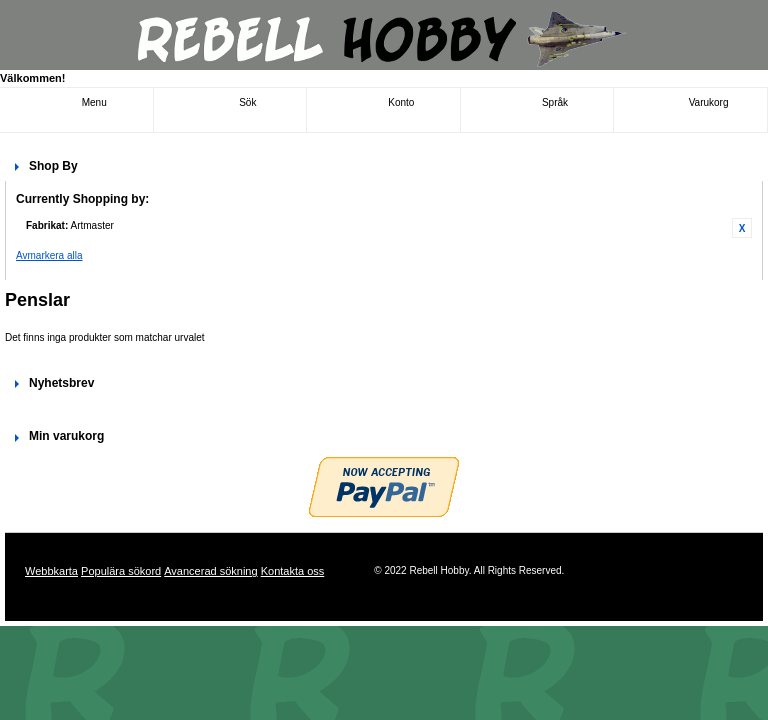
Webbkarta (51, 571)
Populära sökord (121, 571)
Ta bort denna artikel (742, 228)
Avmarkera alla (49, 255)
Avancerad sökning (210, 571)
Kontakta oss (293, 571)
